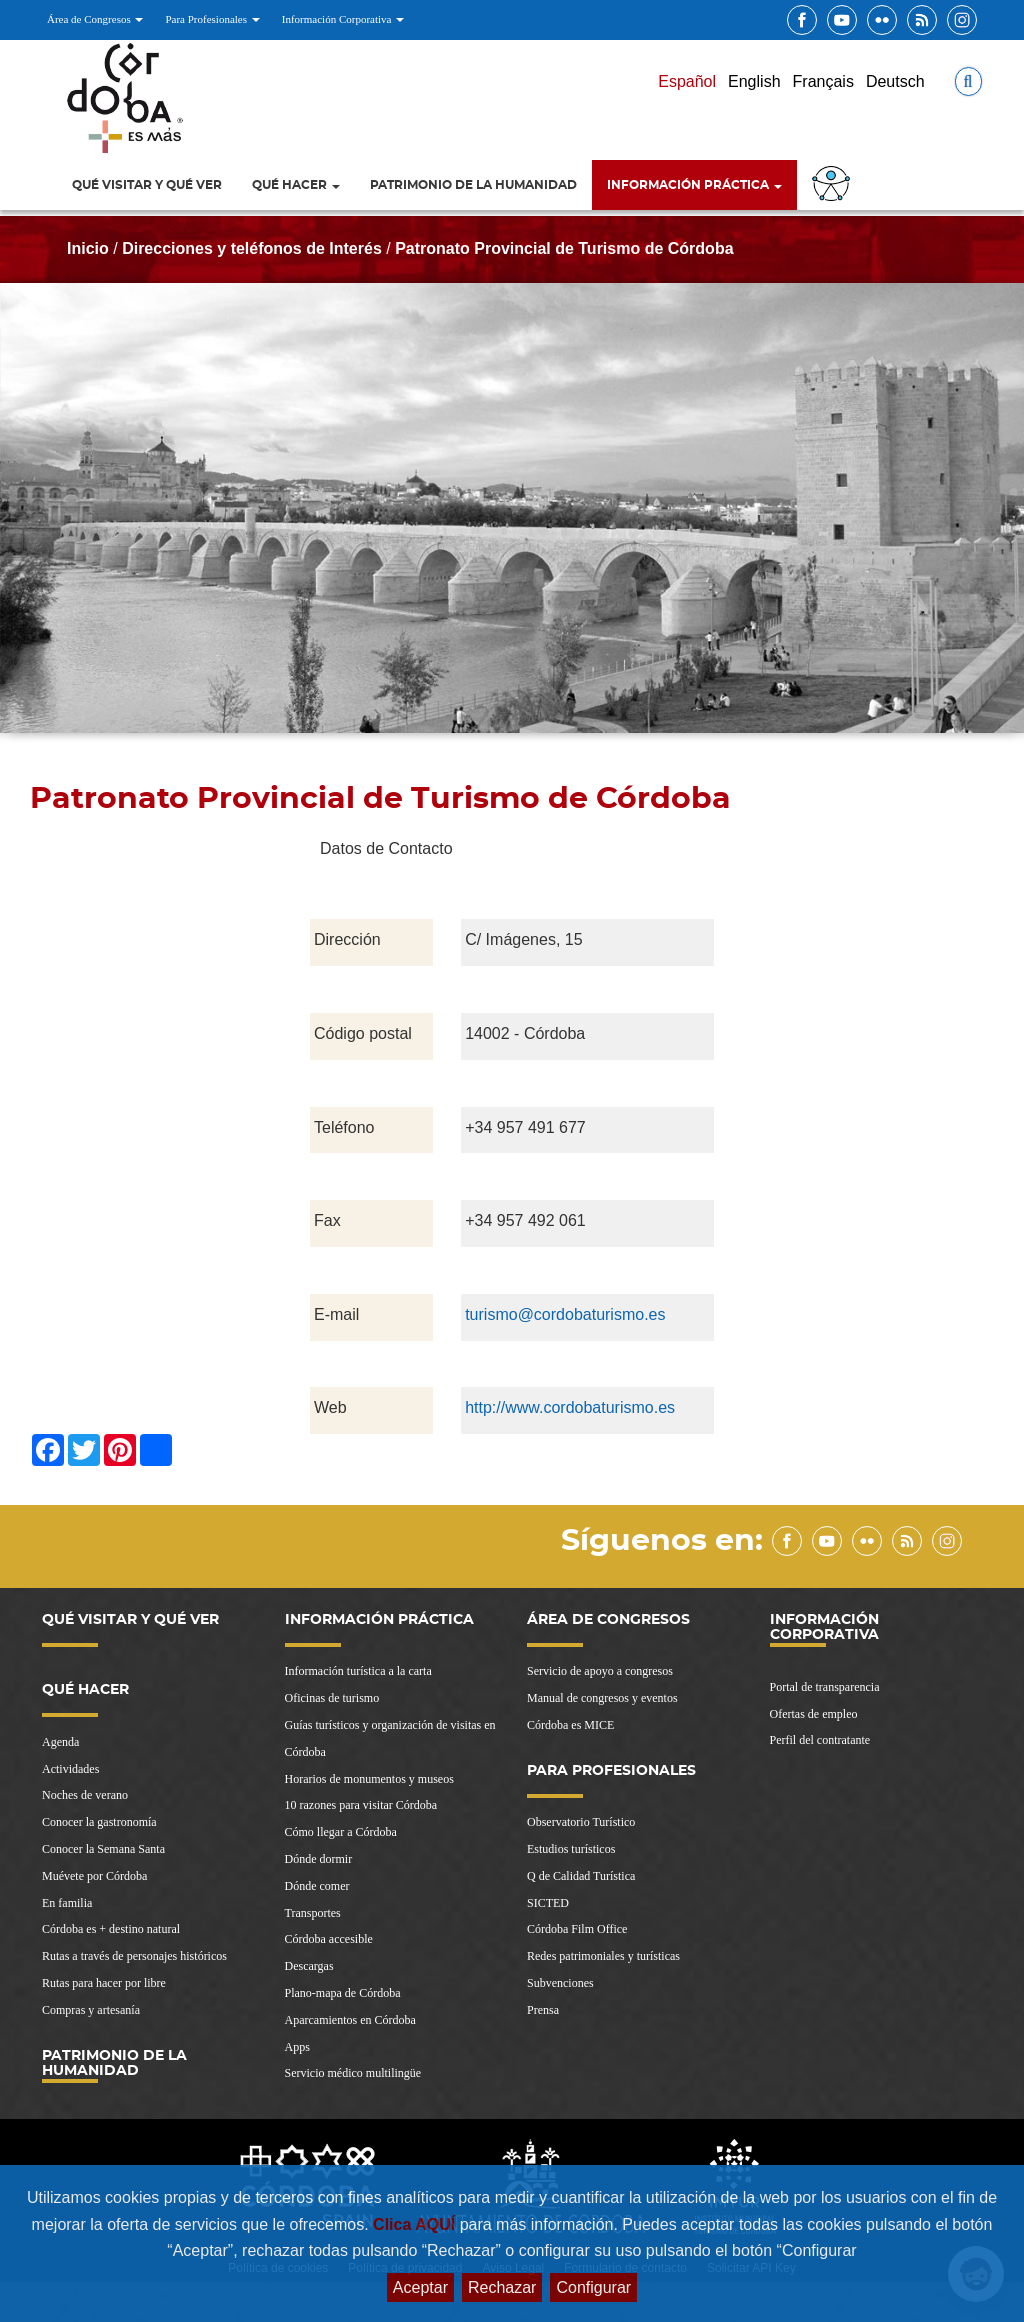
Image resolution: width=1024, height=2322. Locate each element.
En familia (67, 1903)
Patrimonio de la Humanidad (473, 185)
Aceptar (420, 2287)
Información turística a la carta (358, 1671)
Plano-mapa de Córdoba (343, 1993)
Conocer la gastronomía (99, 1822)
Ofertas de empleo (814, 1714)
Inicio (88, 248)
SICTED (548, 1903)
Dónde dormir (319, 1859)
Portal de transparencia (825, 1687)
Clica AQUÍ (416, 2224)
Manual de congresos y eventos (602, 1698)
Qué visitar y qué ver (147, 185)
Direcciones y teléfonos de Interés (252, 248)
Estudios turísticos (571, 1849)
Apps (297, 2047)
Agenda (60, 1742)
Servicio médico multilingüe (353, 2073)
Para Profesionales (212, 19)
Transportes (313, 1913)
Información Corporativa (343, 19)
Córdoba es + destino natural (111, 1929)
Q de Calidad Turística (581, 1876)
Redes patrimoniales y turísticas (603, 1956)
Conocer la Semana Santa (103, 1849)
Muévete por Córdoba (94, 1876)
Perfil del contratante (820, 1740)
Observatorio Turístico (581, 1822)
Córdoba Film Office (577, 1929)
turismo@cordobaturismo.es (565, 1314)
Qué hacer (296, 185)
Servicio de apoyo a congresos (600, 1671)
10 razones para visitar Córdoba (361, 1805)
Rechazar (502, 2287)
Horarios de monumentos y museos (369, 1779)
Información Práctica (694, 185)
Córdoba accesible (329, 1939)
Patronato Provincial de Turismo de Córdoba (564, 248)
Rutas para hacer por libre (104, 1983)
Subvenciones (560, 1983)
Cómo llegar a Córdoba (341, 1832)
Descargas (309, 1966)
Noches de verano (85, 1795)
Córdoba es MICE (570, 1725)
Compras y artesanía (91, 2010)
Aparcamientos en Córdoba (350, 2020)
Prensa (543, 2010)
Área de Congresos (95, 19)
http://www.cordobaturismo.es (570, 1407)
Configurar (593, 2287)
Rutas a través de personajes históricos (134, 1956)
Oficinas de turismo (332, 1698)
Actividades (70, 1769)
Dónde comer (317, 1886)
